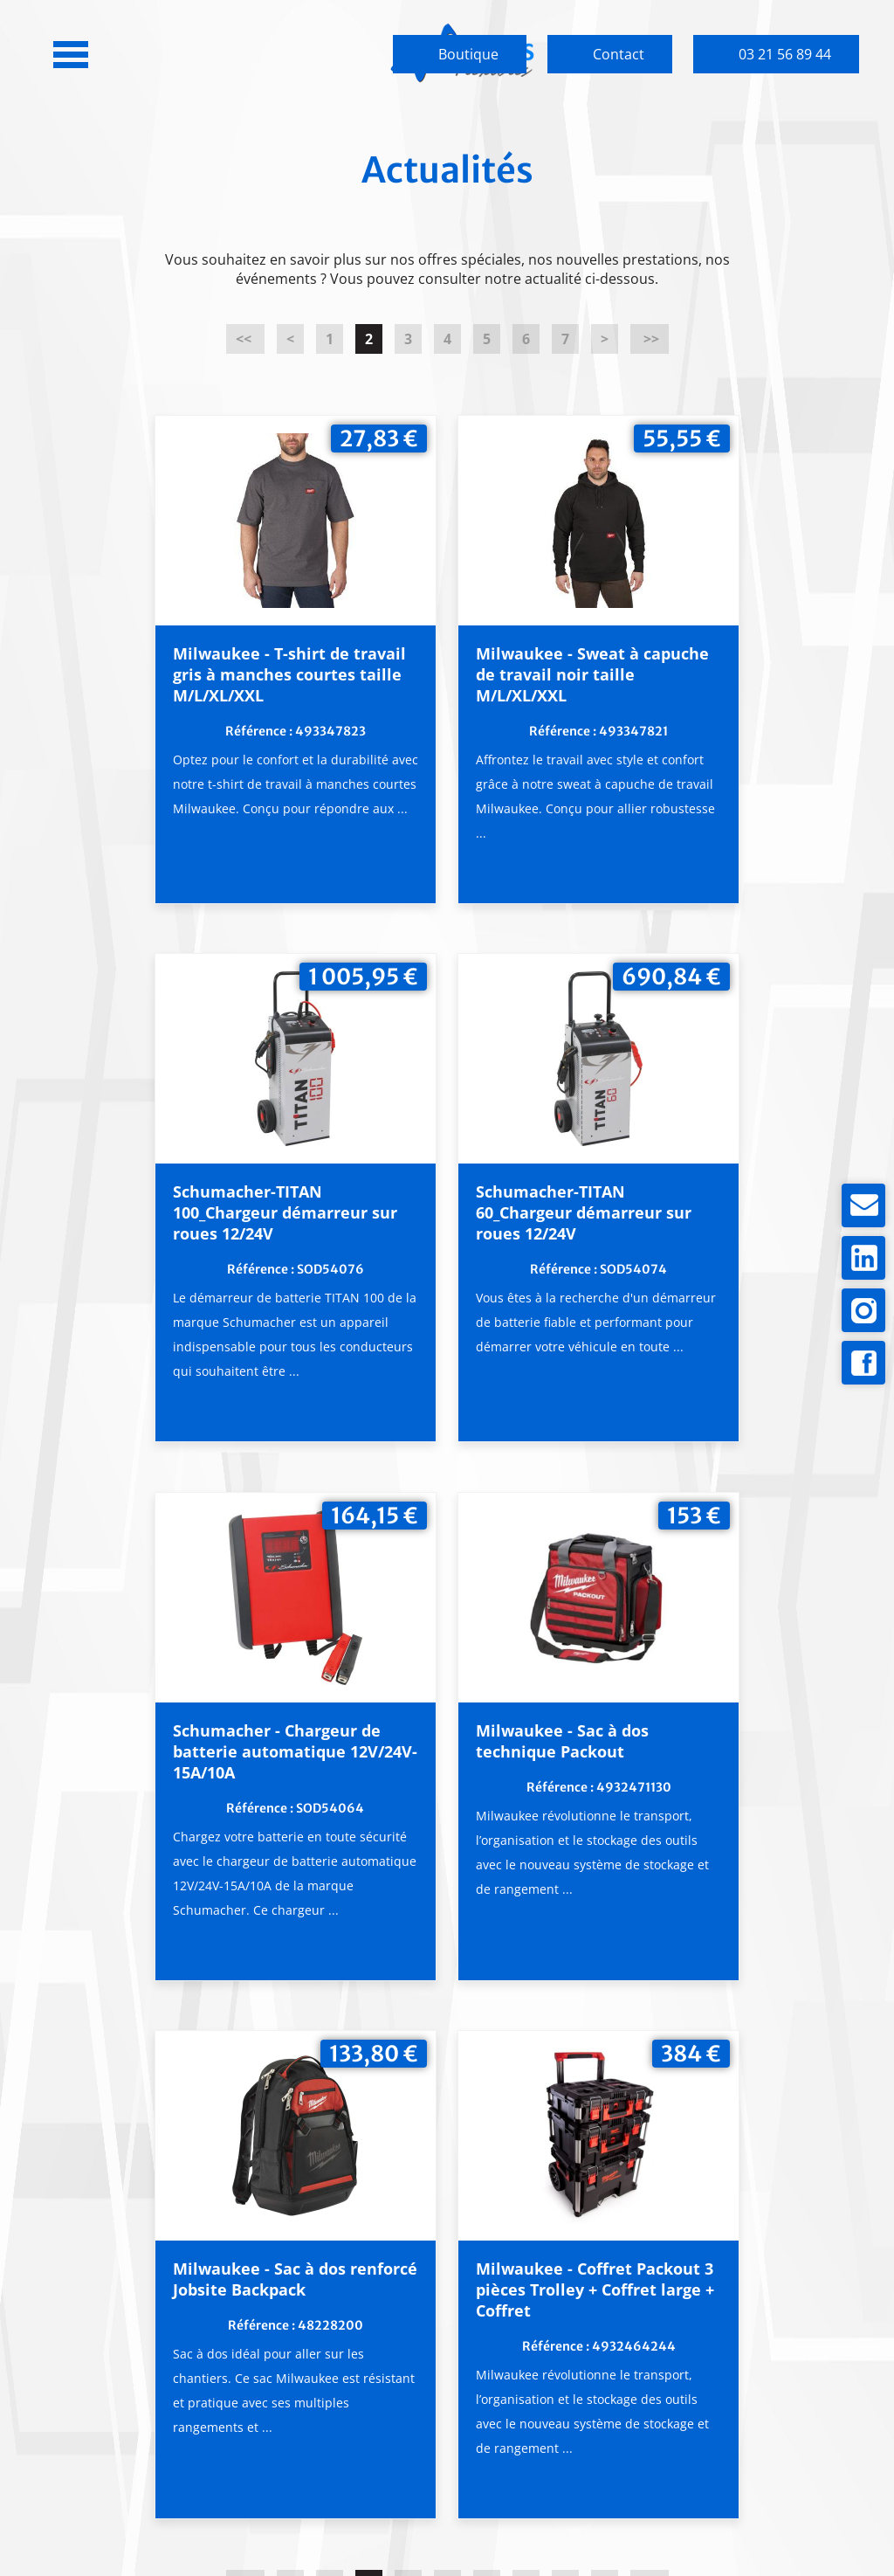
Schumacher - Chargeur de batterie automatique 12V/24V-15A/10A (444, 1269)
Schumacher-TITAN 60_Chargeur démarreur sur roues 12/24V (199, 1269)
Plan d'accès (113, 2441)
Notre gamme (559, 2344)
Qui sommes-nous (336, 2317)
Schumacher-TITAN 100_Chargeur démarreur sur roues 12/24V (677, 689)
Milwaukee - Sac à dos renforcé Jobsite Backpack (323, 1814)
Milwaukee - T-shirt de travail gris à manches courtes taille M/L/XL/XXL (205, 689)
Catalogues (558, 2370)
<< (245, 339)
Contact (618, 54)
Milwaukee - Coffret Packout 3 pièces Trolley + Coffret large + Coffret (561, 1825)
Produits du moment (558, 2317)
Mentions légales (519, 2517)
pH (641, 2517)
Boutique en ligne (781, 2308)
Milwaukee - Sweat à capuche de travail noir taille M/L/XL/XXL (443, 678)
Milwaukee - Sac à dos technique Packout (681, 1248)
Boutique (468, 54)
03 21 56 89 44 (785, 54)
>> (649, 339)
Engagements (335, 2344)
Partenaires (558, 2396)
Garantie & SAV (336, 2370)
